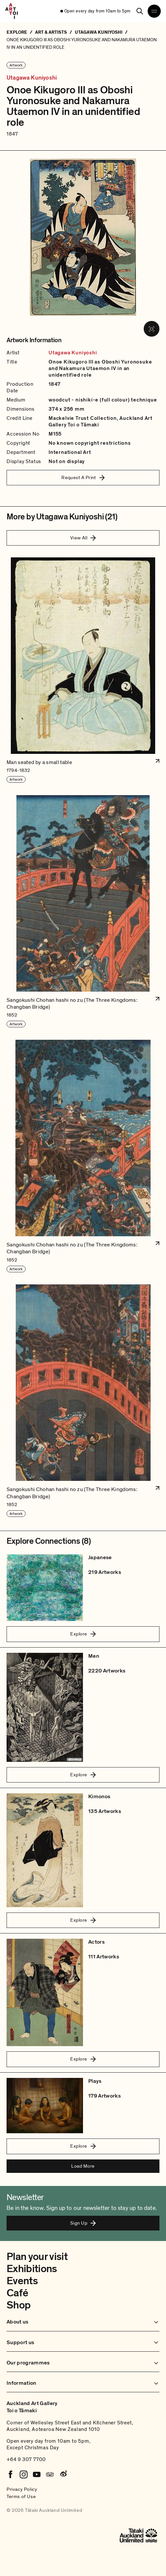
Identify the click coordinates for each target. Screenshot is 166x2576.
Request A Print (83, 477)
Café (17, 2293)
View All (83, 537)
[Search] (139, 11)
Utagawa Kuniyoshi (32, 78)
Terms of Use (21, 2496)
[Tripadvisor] (50, 2474)
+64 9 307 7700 (26, 2459)
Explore (82, 1634)
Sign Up (83, 2223)
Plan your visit (37, 2256)
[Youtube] (37, 2474)
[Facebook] (10, 2474)
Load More (82, 2166)
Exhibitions (32, 2269)
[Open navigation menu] (154, 11)
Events (22, 2281)
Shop (19, 2305)
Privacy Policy (22, 2489)
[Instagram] (24, 2474)
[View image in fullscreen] (151, 329)
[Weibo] (63, 2474)
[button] (83, 670)
